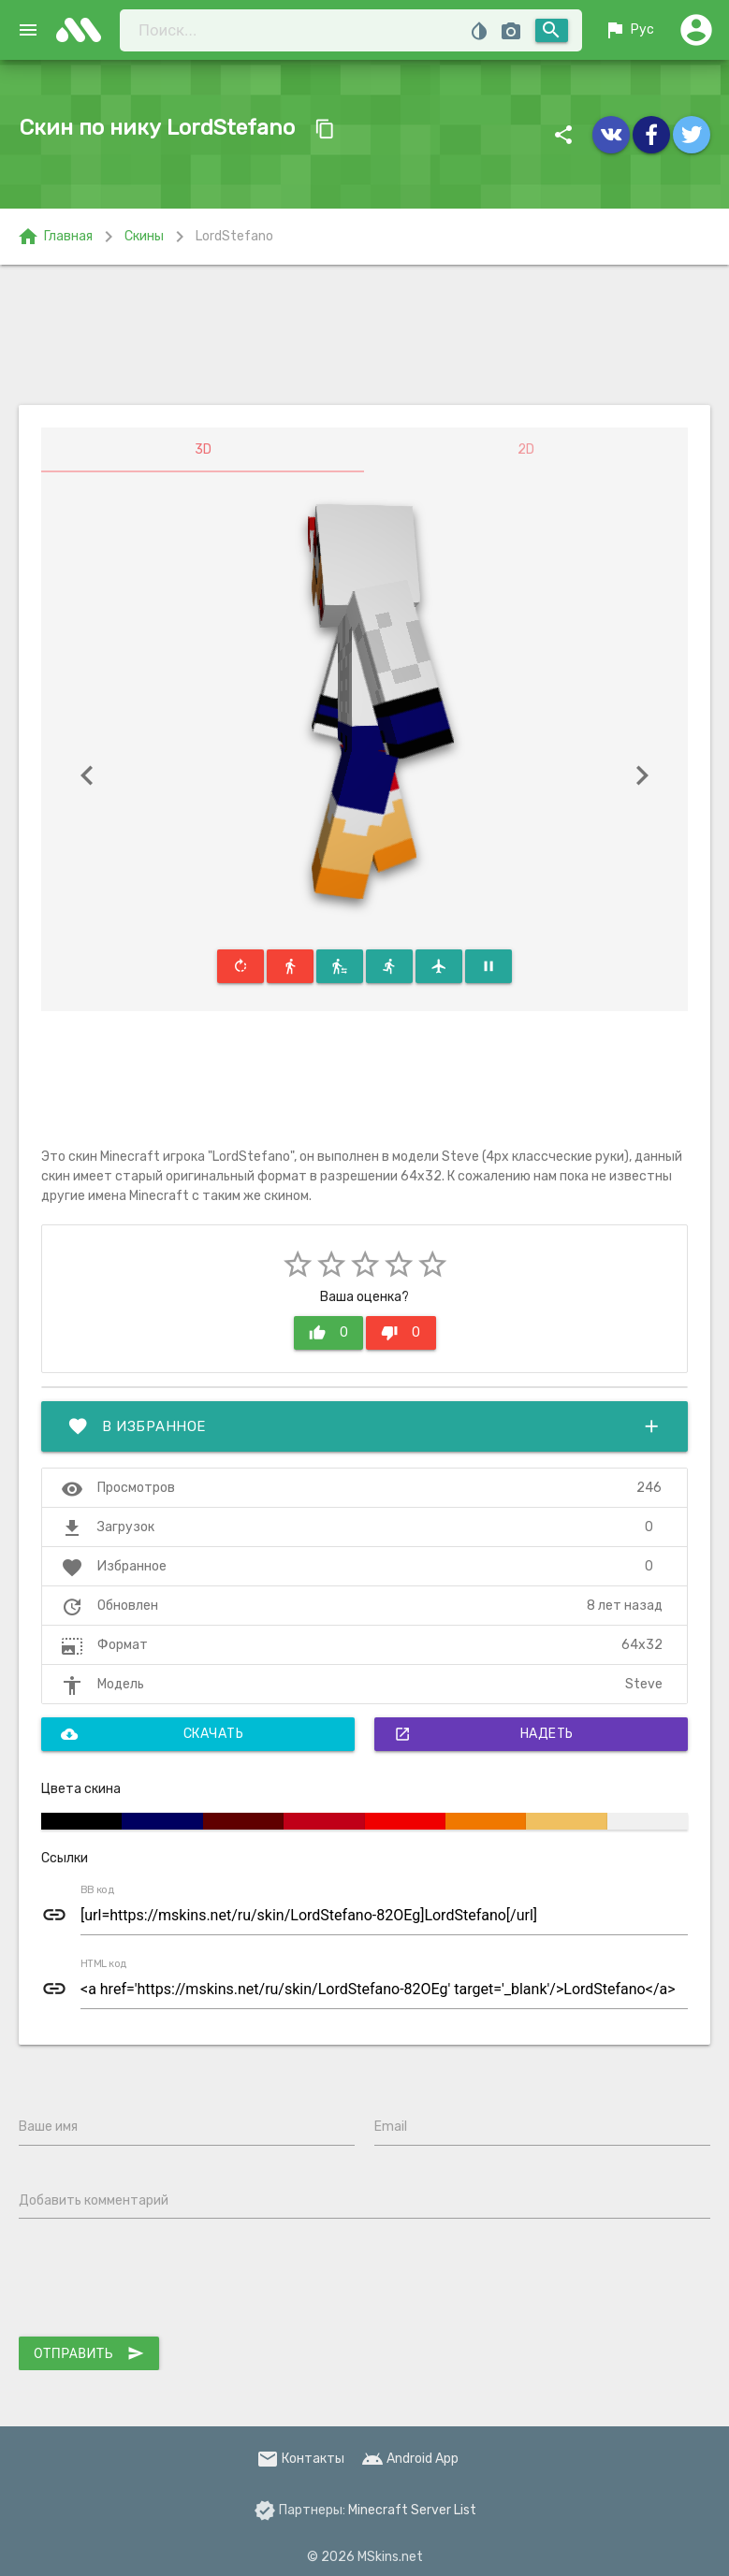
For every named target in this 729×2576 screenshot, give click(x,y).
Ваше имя (48, 2127)
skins (84, 30)
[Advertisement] (364, 335)
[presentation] (161, 2281)
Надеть (484, 1734)
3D (203, 449)
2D (526, 449)
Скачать (152, 1734)
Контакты (300, 2459)
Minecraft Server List (412, 2510)
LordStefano (234, 236)
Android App (410, 2459)
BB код (97, 1890)
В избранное (364, 1426)
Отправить (89, 2353)
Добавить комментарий (93, 2200)
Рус (629, 30)
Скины (144, 236)
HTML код (103, 1964)
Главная (55, 236)
